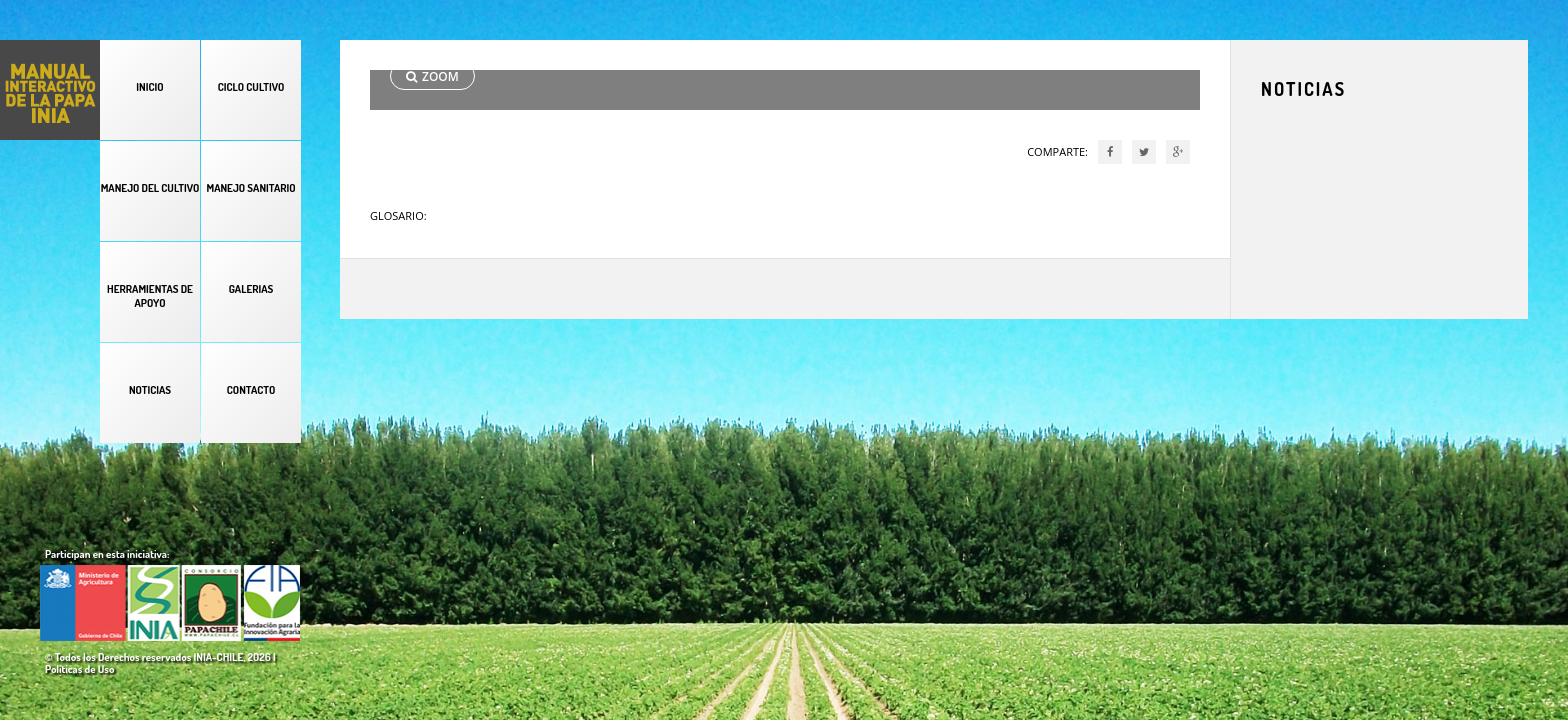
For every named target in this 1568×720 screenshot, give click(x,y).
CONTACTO (251, 390)
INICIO (149, 87)
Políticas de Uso (79, 669)
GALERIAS (251, 289)
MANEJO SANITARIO (250, 188)
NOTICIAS (150, 390)
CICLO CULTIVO (251, 87)
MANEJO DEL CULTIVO (150, 188)
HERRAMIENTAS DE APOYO (150, 296)
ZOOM (432, 76)
